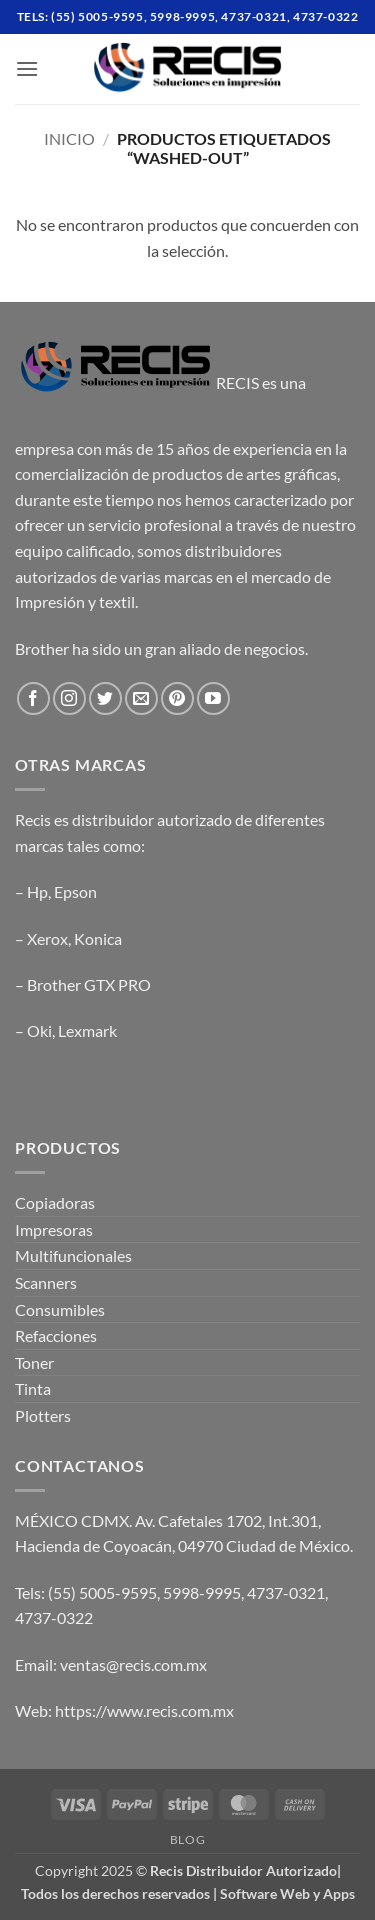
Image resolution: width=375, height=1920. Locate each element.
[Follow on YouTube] (213, 698)
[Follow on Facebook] (33, 698)
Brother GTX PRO (89, 984)
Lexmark (87, 1030)
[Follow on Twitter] (105, 698)
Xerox (47, 938)
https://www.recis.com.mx (144, 1710)
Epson (75, 891)
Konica (98, 938)
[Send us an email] (141, 698)
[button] (27, 68)
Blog (187, 1839)
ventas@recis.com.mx (133, 1664)
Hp (37, 891)
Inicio (69, 138)
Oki (39, 1030)
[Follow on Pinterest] (177, 698)
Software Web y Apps (287, 1893)
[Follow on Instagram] (69, 698)
